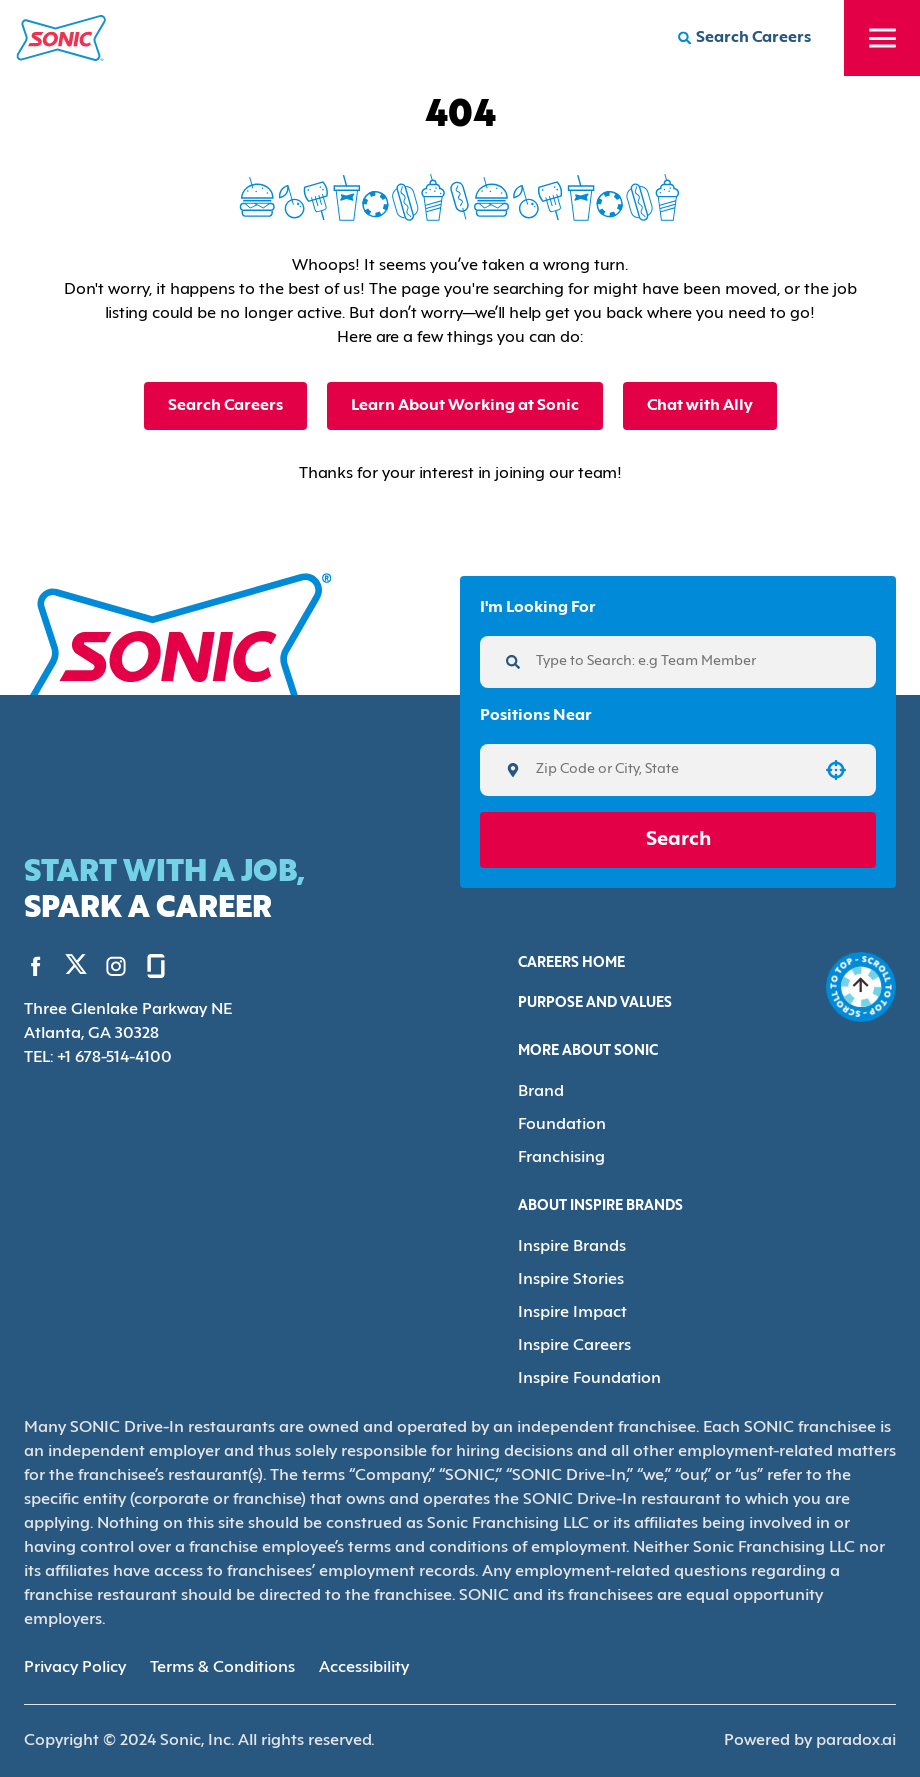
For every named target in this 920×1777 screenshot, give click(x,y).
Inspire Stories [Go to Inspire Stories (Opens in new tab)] (571, 1280)
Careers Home (571, 963)
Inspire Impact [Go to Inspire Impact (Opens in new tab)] (572, 1313)
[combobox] (671, 770)
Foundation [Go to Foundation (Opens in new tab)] (562, 1125)
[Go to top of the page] (861, 987)
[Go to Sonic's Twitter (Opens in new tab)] (76, 969)
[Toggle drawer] (882, 38)
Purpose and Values (595, 1003)
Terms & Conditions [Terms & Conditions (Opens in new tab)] (222, 1668)
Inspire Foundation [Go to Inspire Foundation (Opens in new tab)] (589, 1379)
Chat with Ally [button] (700, 406)
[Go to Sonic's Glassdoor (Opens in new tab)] (156, 966)
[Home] (61, 38)
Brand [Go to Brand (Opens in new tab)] (541, 1092)
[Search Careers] (744, 38)
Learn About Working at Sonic (465, 406)
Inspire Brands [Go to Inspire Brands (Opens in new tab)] (572, 1247)
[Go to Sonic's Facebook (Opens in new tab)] (36, 966)
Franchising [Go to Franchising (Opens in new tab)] (561, 1158)
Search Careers (225, 406)
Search (678, 840)
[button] (836, 770)
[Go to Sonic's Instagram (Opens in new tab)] (116, 966)
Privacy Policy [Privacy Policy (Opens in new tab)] (75, 1668)
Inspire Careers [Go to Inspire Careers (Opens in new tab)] (574, 1346)
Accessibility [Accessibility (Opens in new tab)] (364, 1668)
